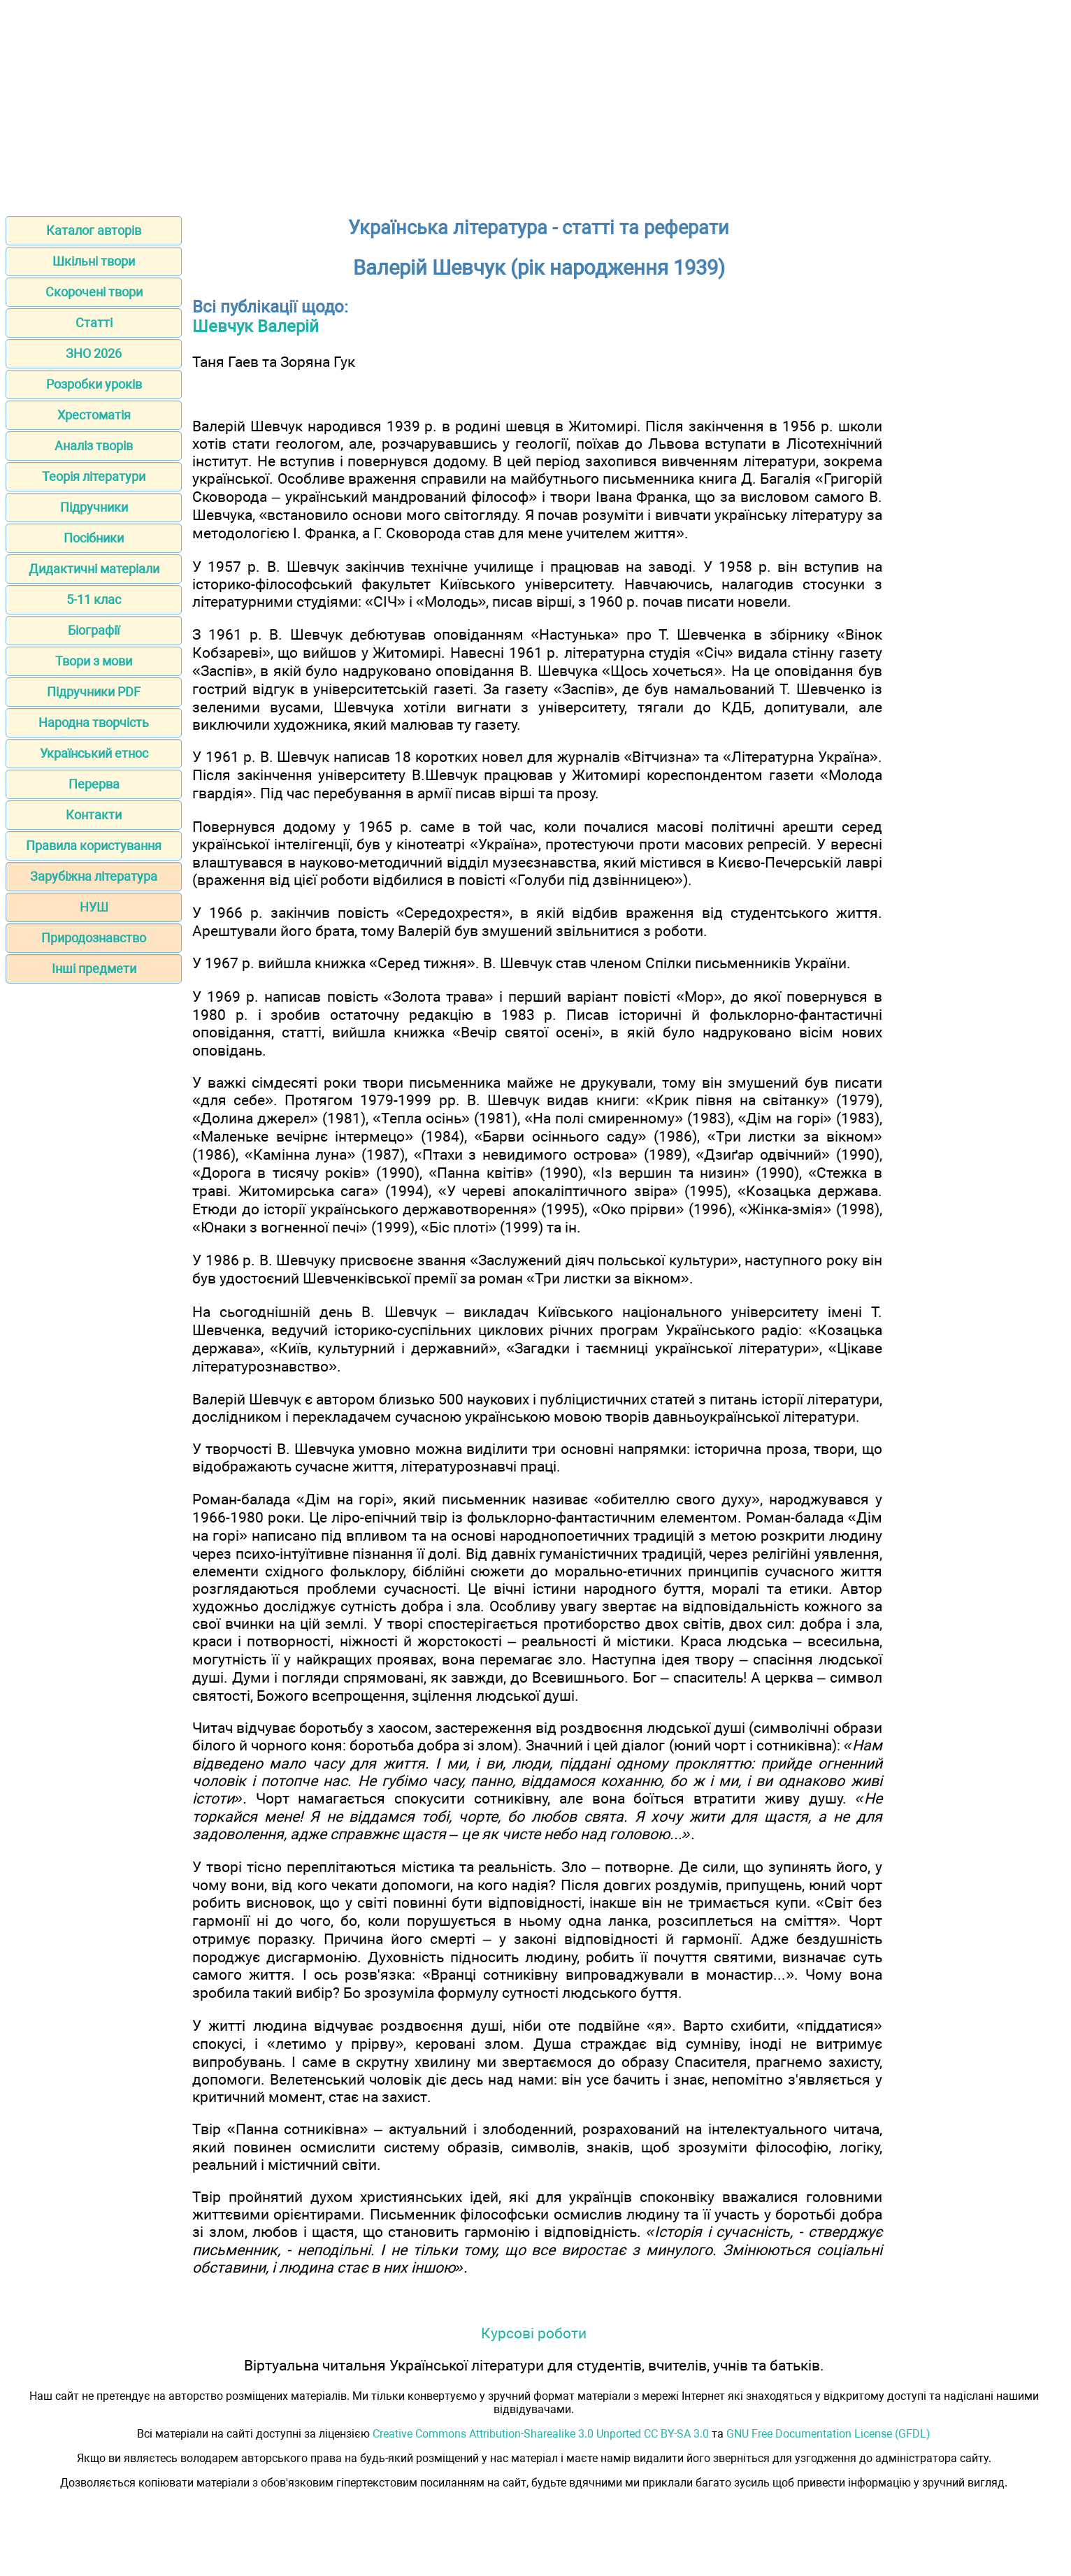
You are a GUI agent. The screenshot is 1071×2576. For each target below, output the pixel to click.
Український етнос (94, 753)
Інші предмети (94, 968)
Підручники (94, 507)
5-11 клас (93, 599)
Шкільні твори (93, 261)
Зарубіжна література (93, 876)
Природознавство (93, 937)
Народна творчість (93, 722)
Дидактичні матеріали (94, 568)
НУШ (94, 907)
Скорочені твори (94, 292)
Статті (94, 322)
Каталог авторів (93, 230)
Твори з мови (93, 661)
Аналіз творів (94, 445)
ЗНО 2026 (94, 353)
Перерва (94, 784)
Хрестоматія (94, 415)
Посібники (94, 538)
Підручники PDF (94, 691)
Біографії (94, 630)
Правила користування (93, 845)
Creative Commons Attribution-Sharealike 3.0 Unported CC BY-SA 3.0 (541, 2433)
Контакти (94, 814)
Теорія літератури (93, 476)
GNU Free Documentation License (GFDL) (828, 2433)
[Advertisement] (535, 103)
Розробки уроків (94, 384)
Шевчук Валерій (255, 326)
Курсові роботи (534, 2333)
